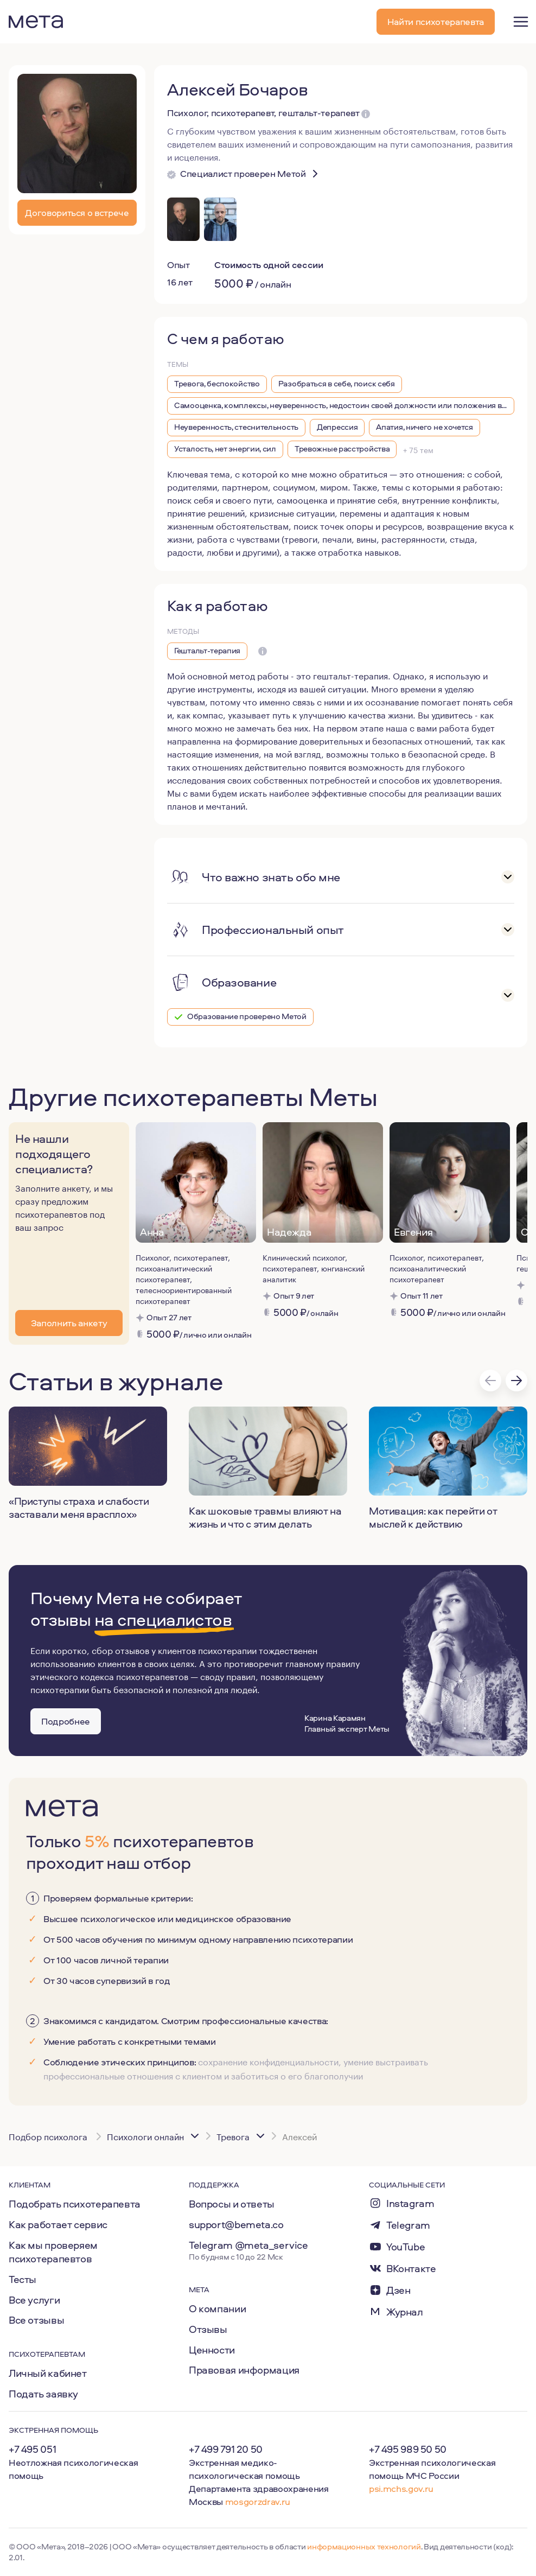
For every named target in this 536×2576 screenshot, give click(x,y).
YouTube (405, 2247)
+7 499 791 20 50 (226, 2449)
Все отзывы (36, 2320)
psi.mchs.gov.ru (401, 2488)
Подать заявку (43, 2394)
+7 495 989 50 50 (407, 2449)
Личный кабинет (48, 2373)
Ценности (212, 2350)
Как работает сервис (58, 2224)
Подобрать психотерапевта (75, 2204)
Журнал (404, 2312)
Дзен (398, 2290)
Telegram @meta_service (248, 2245)
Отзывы (208, 2329)
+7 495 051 (32, 2449)
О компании (217, 2308)
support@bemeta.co (236, 2224)
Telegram (408, 2225)
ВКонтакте (411, 2268)
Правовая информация (244, 2370)
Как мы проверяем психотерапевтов (53, 2252)
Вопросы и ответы (232, 2204)
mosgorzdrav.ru (257, 2501)
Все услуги (34, 2300)
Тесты (22, 2279)
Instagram (410, 2203)
